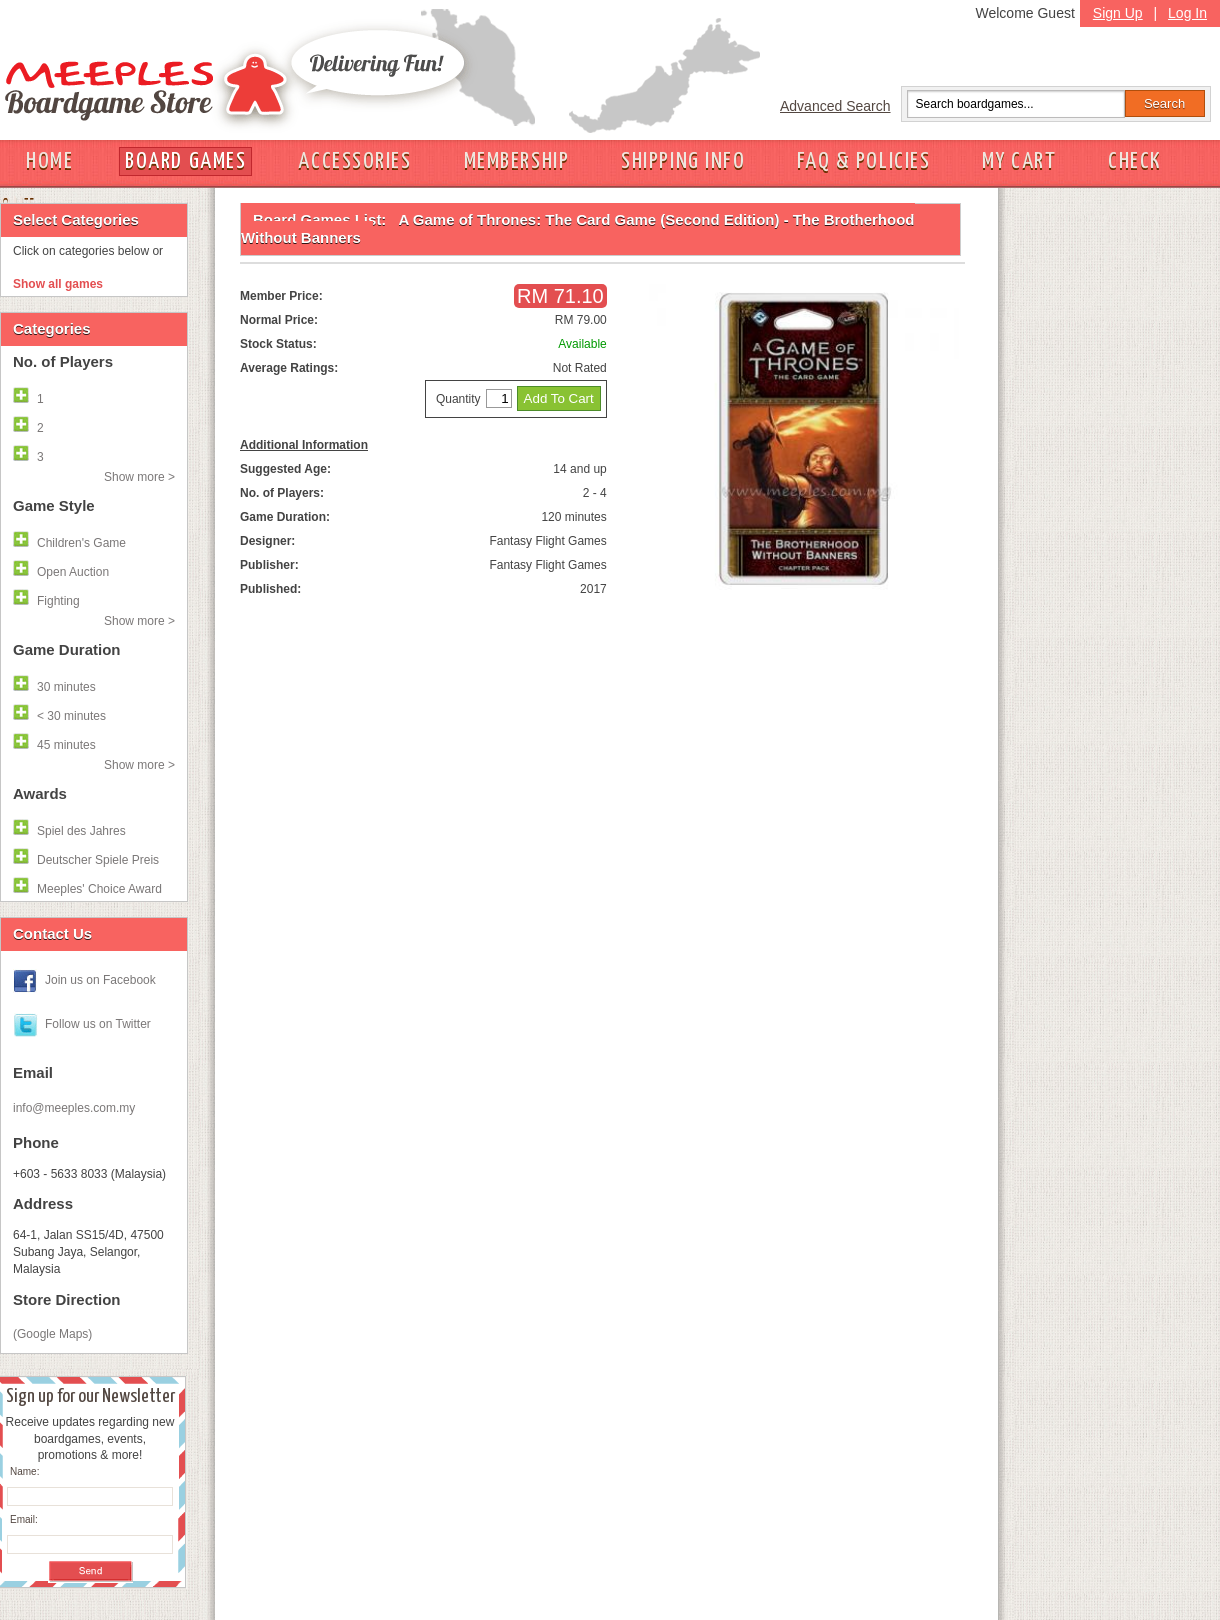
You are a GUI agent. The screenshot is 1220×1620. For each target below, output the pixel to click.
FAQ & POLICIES (863, 161)
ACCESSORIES (354, 161)
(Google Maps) (52, 1334)
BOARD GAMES (185, 161)
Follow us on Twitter (98, 1024)
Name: (24, 1471)
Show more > (139, 477)
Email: (24, 1519)
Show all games (58, 284)
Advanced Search (835, 106)
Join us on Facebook (100, 980)
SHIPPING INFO (683, 161)
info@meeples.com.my (74, 1108)
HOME (49, 161)
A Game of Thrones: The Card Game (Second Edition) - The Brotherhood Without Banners (578, 228)
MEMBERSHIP (517, 161)
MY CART (1019, 161)
